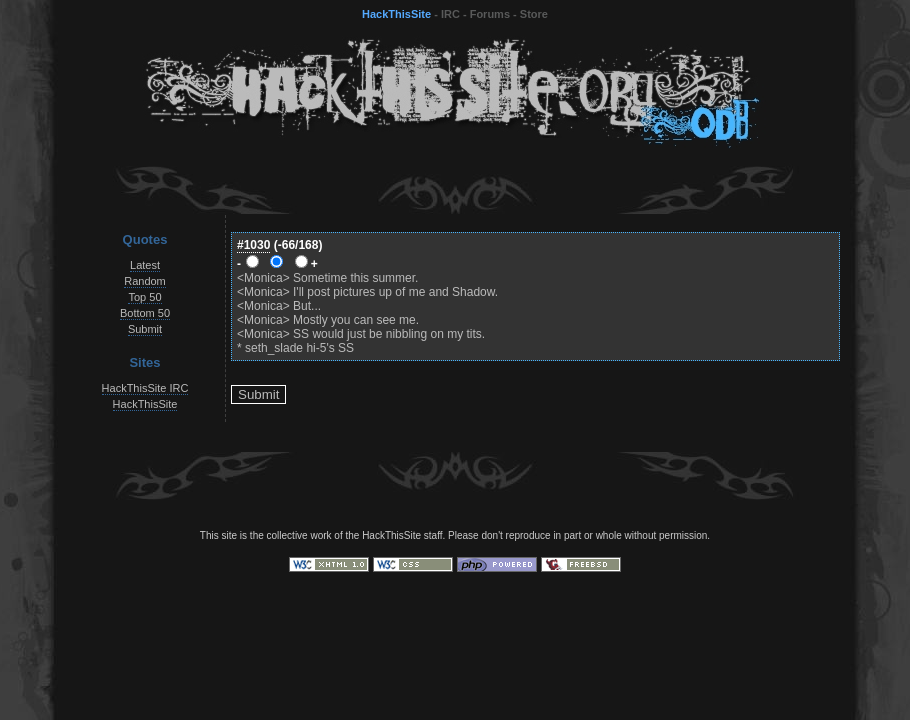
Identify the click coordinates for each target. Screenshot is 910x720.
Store (534, 14)
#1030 (253, 245)
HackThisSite (396, 14)
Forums (490, 14)
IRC (450, 14)
